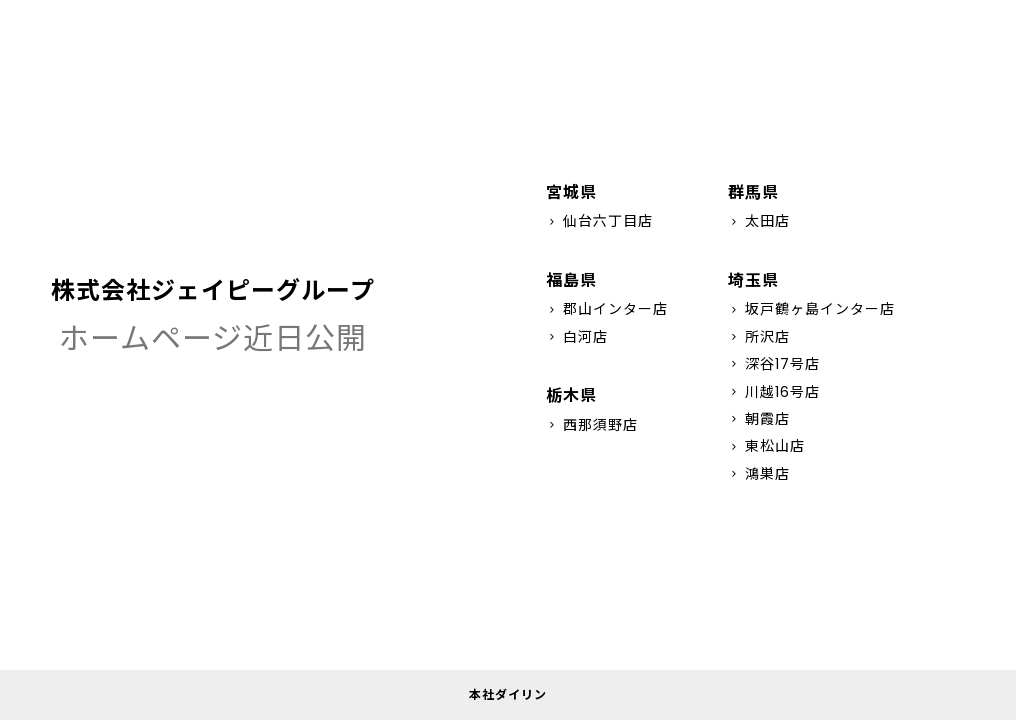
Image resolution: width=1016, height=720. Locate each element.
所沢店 (759, 337)
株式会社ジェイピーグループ (213, 290)
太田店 (759, 221)
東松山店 (766, 446)
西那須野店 (592, 425)
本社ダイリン (508, 694)
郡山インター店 (607, 309)
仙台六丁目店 (599, 221)
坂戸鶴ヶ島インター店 (811, 309)
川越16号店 (774, 392)
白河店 (577, 337)
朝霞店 (759, 419)
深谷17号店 (774, 364)
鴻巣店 (759, 474)
